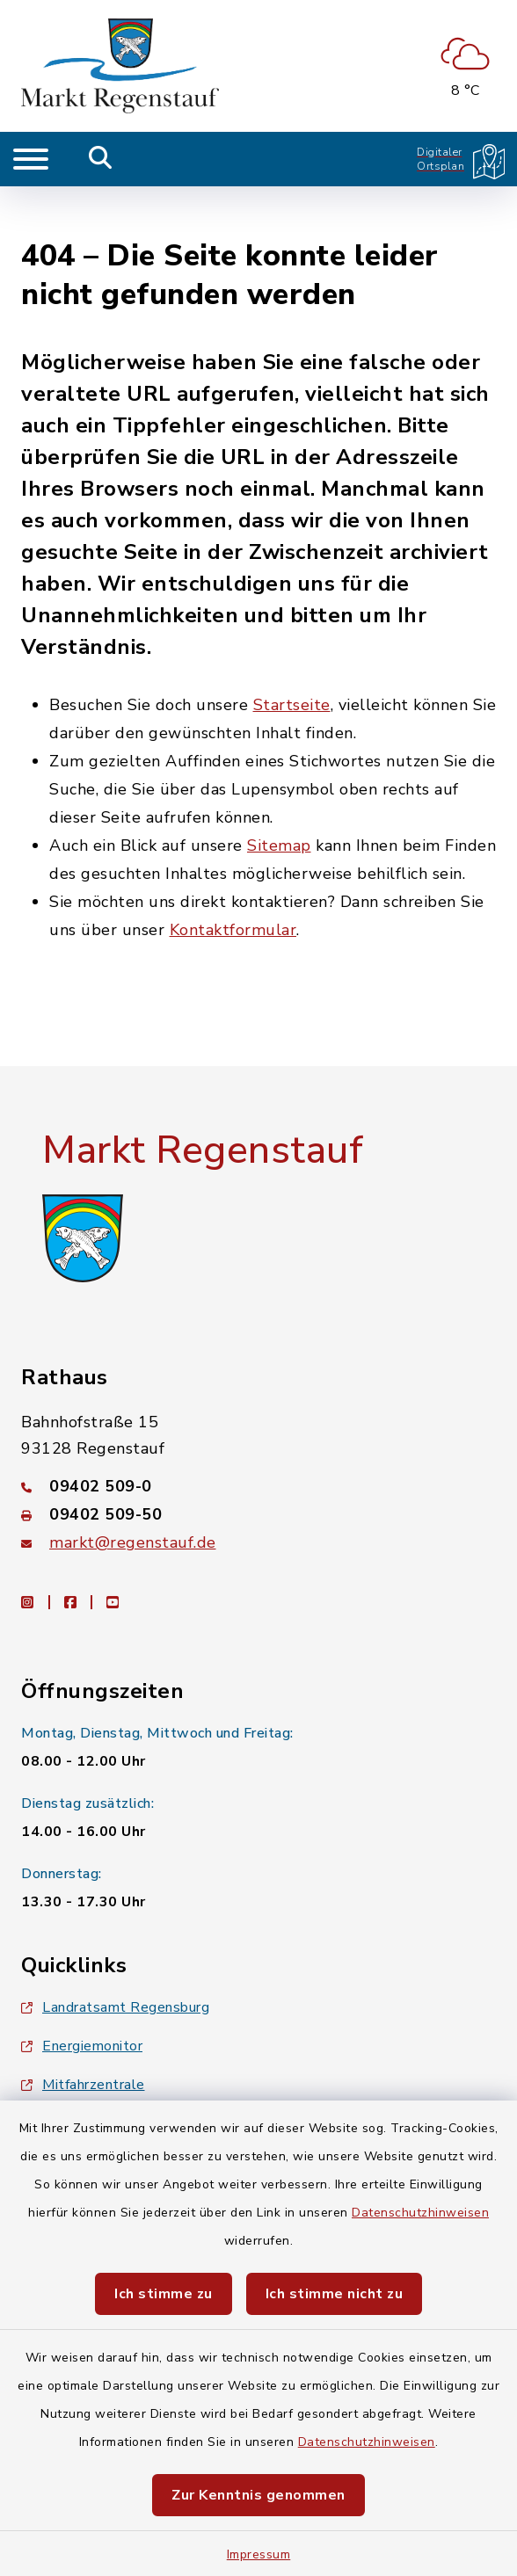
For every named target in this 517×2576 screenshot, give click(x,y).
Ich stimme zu (163, 2294)
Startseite (292, 653)
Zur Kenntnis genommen (258, 2495)
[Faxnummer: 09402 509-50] (258, 1464)
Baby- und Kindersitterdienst (126, 2073)
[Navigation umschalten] (31, 159)
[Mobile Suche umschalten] (101, 159)
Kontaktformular (233, 878)
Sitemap (279, 794)
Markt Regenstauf (202, 1099)
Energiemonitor (81, 1996)
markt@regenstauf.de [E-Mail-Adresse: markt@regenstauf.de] (132, 1492)
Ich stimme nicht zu (335, 2294)
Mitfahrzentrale (83, 2034)
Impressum (259, 2554)
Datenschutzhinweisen (420, 2212)
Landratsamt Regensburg (115, 1957)
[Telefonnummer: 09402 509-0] (258, 1436)
